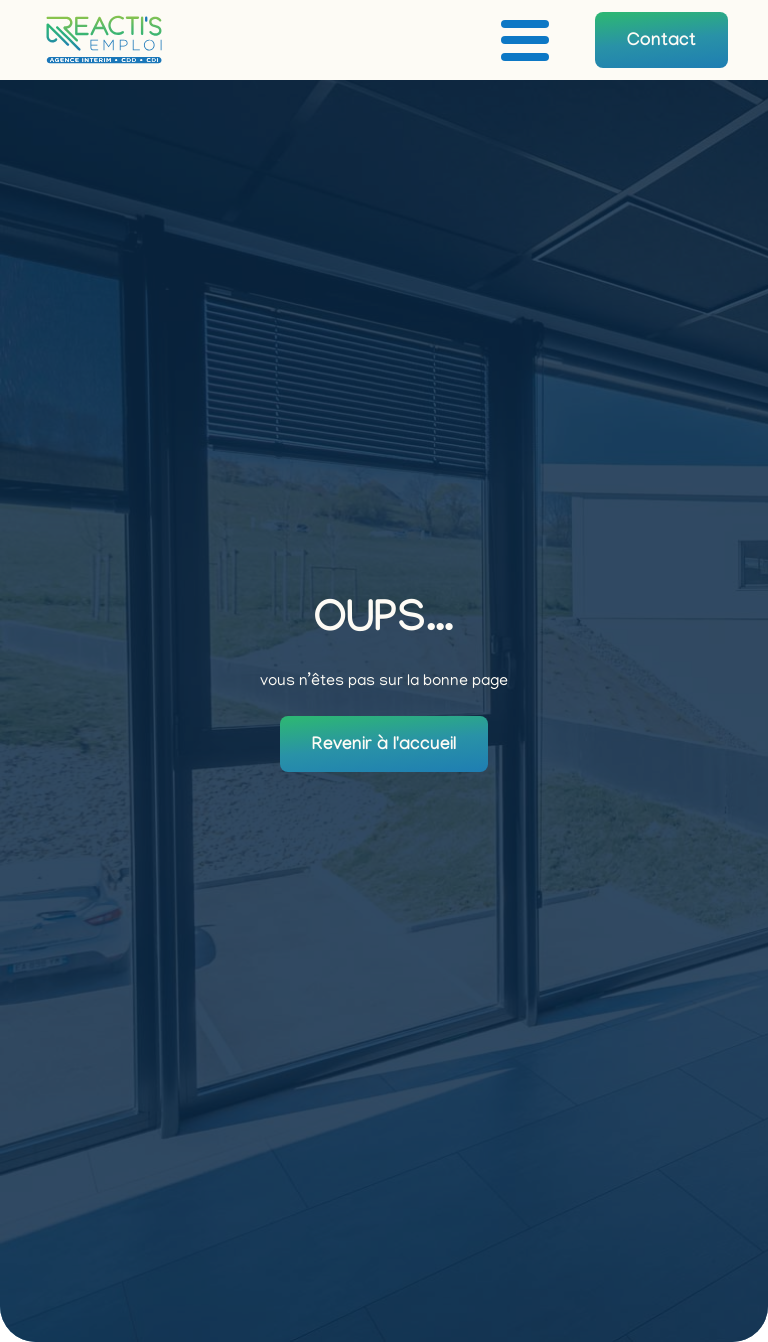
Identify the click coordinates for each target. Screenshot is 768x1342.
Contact (661, 42)
